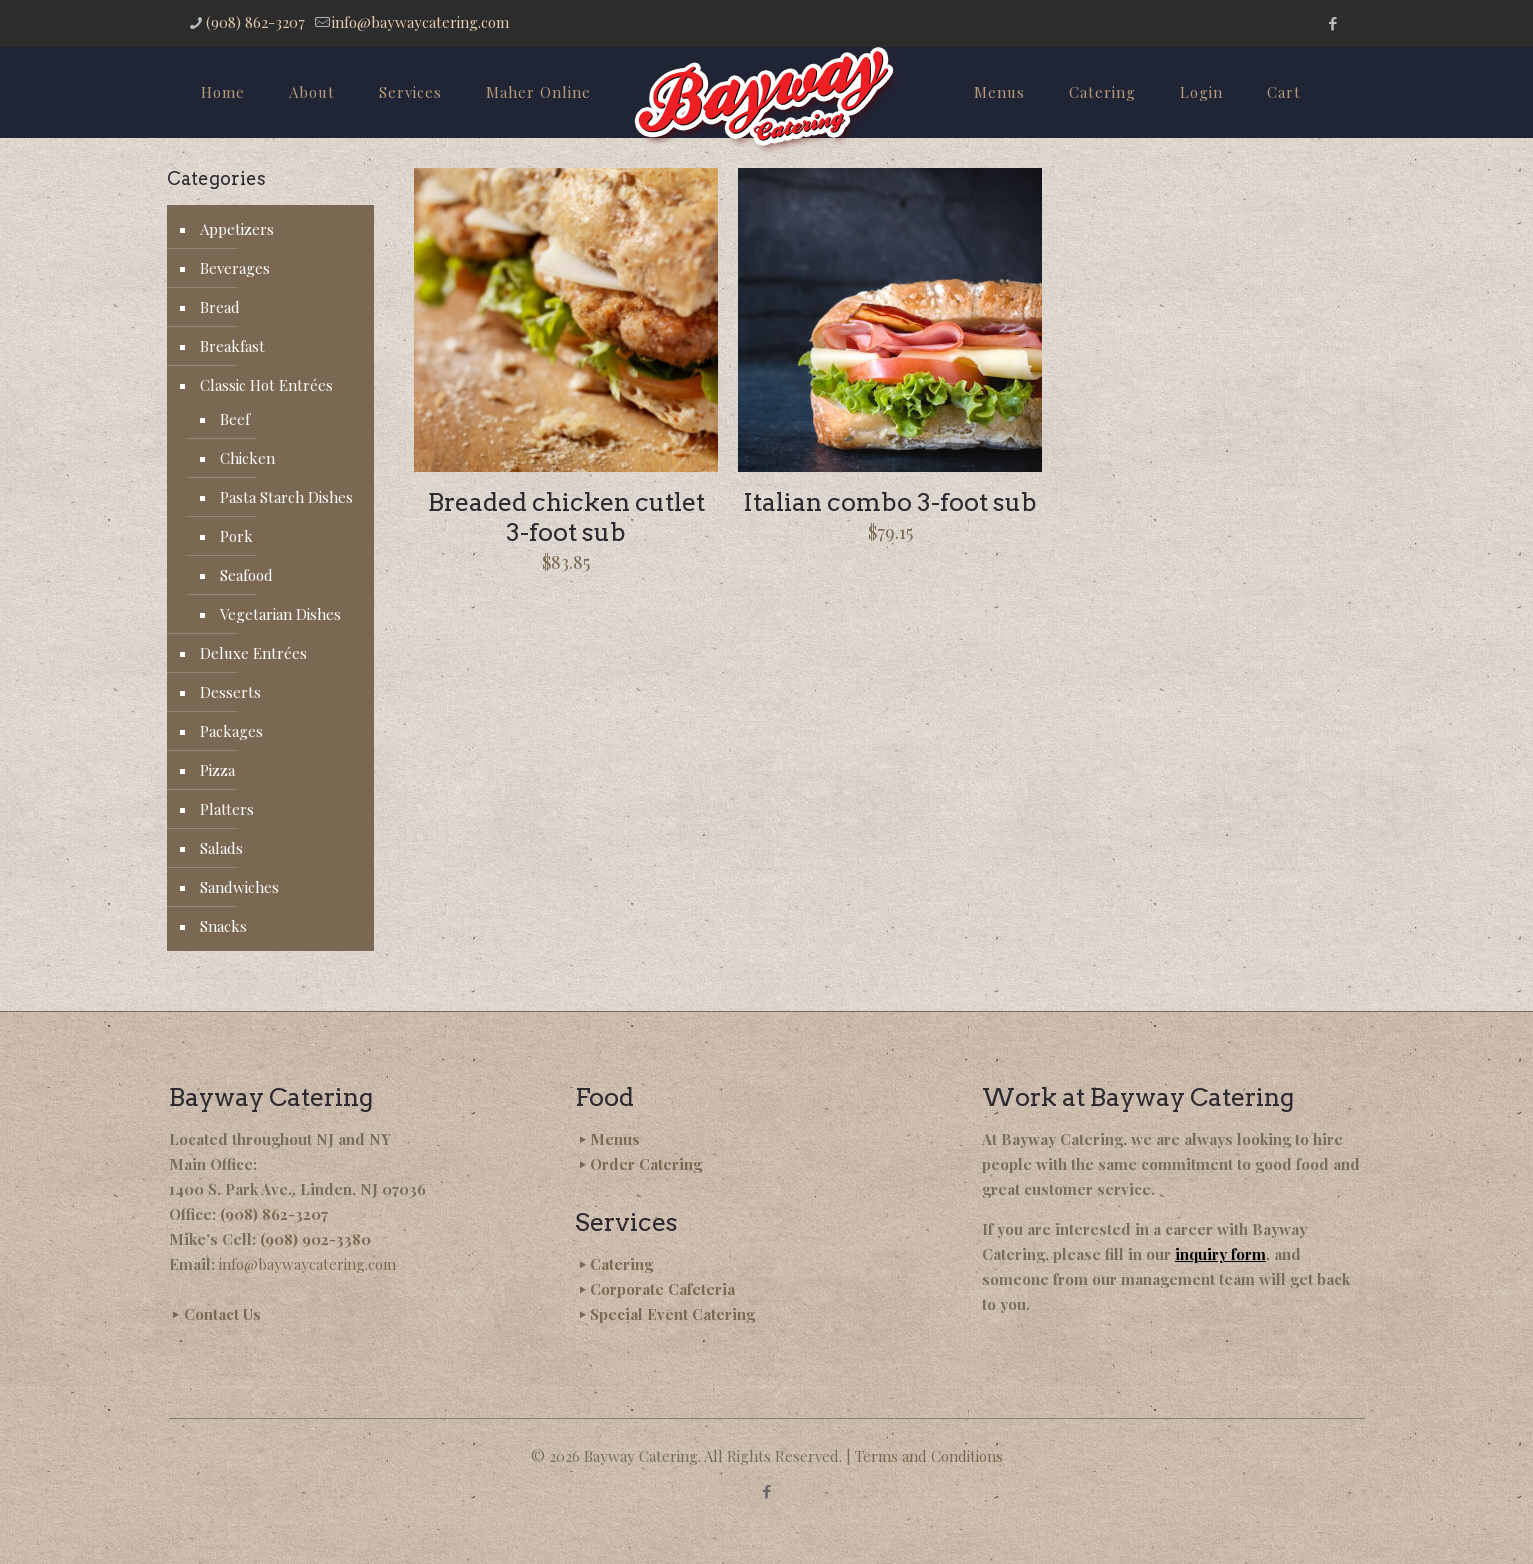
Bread (220, 307)
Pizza (217, 770)
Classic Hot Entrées (266, 385)
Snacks (223, 926)
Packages (231, 731)
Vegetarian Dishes (280, 614)
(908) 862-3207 (274, 1214)
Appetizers (237, 229)
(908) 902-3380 (315, 1239)
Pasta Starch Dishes (286, 497)
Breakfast (232, 346)
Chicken (247, 458)
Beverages (235, 268)
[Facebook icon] (1333, 23)
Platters (227, 809)
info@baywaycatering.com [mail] (420, 22)
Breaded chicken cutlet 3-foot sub (566, 517)
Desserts (230, 692)
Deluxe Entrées (253, 653)
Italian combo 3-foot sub (890, 502)
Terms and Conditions (929, 1456)
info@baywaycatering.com (307, 1264)
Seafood (246, 575)
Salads (221, 848)
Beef (235, 419)
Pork (236, 536)
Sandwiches (239, 887)
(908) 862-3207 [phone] (255, 22)
